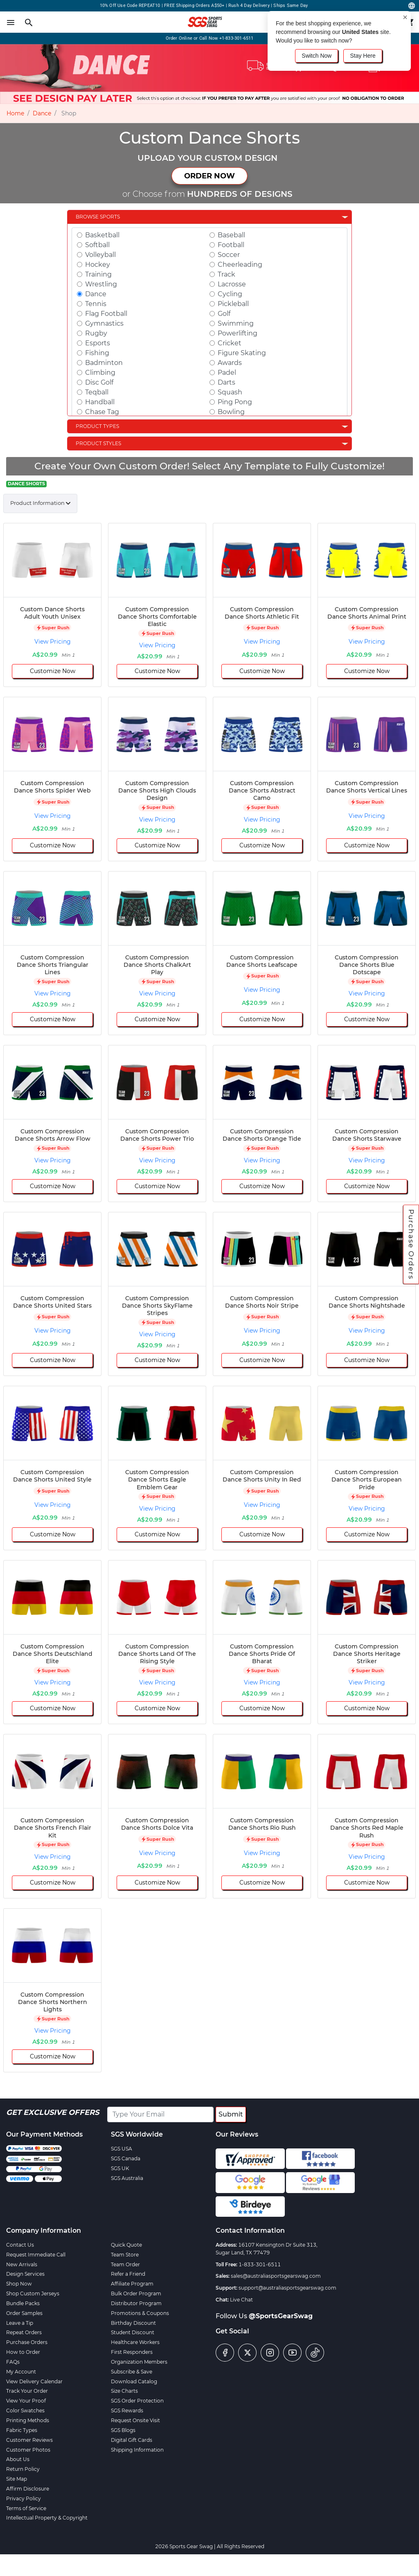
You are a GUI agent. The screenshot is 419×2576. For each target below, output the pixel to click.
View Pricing (52, 641)
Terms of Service (26, 2508)
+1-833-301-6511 (236, 38)
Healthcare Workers (135, 2342)
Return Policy (23, 2469)
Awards (230, 363)
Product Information (37, 503)
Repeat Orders (24, 2332)
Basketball (102, 235)
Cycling (230, 294)
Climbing (100, 372)
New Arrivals (21, 2264)
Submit (231, 2114)
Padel (227, 372)
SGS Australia (127, 2178)
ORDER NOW (209, 175)
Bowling (231, 412)
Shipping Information (137, 2450)
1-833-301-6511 (260, 2264)
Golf (224, 313)
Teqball (96, 392)
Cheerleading (240, 264)
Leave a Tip (19, 2323)
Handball (100, 402)
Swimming (236, 323)
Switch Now (316, 55)
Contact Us (20, 2245)
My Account (21, 2372)
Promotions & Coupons (140, 2313)
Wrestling (101, 284)
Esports (97, 343)
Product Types (97, 426)
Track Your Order (27, 2391)
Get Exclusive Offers (52, 2112)
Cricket (229, 343)
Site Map (16, 2479)
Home (15, 113)
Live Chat (241, 2300)
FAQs (13, 2362)
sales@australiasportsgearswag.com (276, 2276)
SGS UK (120, 2168)
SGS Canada (125, 2158)
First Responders (132, 2352)
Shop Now (19, 2284)
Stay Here (362, 55)
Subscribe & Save (131, 2372)
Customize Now (52, 671)
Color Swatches (25, 2410)
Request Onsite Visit (135, 2420)
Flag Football (106, 313)
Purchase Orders (411, 1244)
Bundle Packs (23, 2303)
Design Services (25, 2274)
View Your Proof (26, 2401)
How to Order (23, 2352)
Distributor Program (136, 2303)
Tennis (95, 304)
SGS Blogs (123, 2430)
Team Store (125, 2255)
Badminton (104, 363)
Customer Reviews (29, 2440)
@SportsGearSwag (281, 2316)
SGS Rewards (127, 2410)
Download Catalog (134, 2381)
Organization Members (139, 2362)
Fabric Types (21, 2430)
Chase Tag (102, 412)
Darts (226, 382)
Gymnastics (104, 323)
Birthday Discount (133, 2323)
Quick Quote (126, 2245)
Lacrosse (232, 284)
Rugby (96, 333)
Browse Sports (98, 217)
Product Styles (98, 443)
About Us (17, 2459)
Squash (230, 392)
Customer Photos (28, 2450)
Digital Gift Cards (131, 2440)
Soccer (229, 255)
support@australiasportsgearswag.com (287, 2288)
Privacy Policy (23, 2498)
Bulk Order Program (136, 2293)
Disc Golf (99, 382)
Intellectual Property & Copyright (47, 2518)
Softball (97, 245)
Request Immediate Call (35, 2255)
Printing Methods (27, 2420)
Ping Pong (235, 402)
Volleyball (100, 255)
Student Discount (132, 2332)
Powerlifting (237, 333)
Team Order (125, 2264)
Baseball (231, 235)
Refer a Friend (128, 2274)
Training (98, 274)
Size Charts (124, 2391)
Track (226, 274)
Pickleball (233, 304)
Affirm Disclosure (27, 2489)
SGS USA (121, 2149)
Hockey (97, 264)
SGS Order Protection (137, 2401)
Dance (42, 113)
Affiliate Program (132, 2284)
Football (231, 245)
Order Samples (24, 2313)
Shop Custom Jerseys (32, 2293)
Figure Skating (242, 353)
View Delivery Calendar (34, 2381)
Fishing (97, 353)
